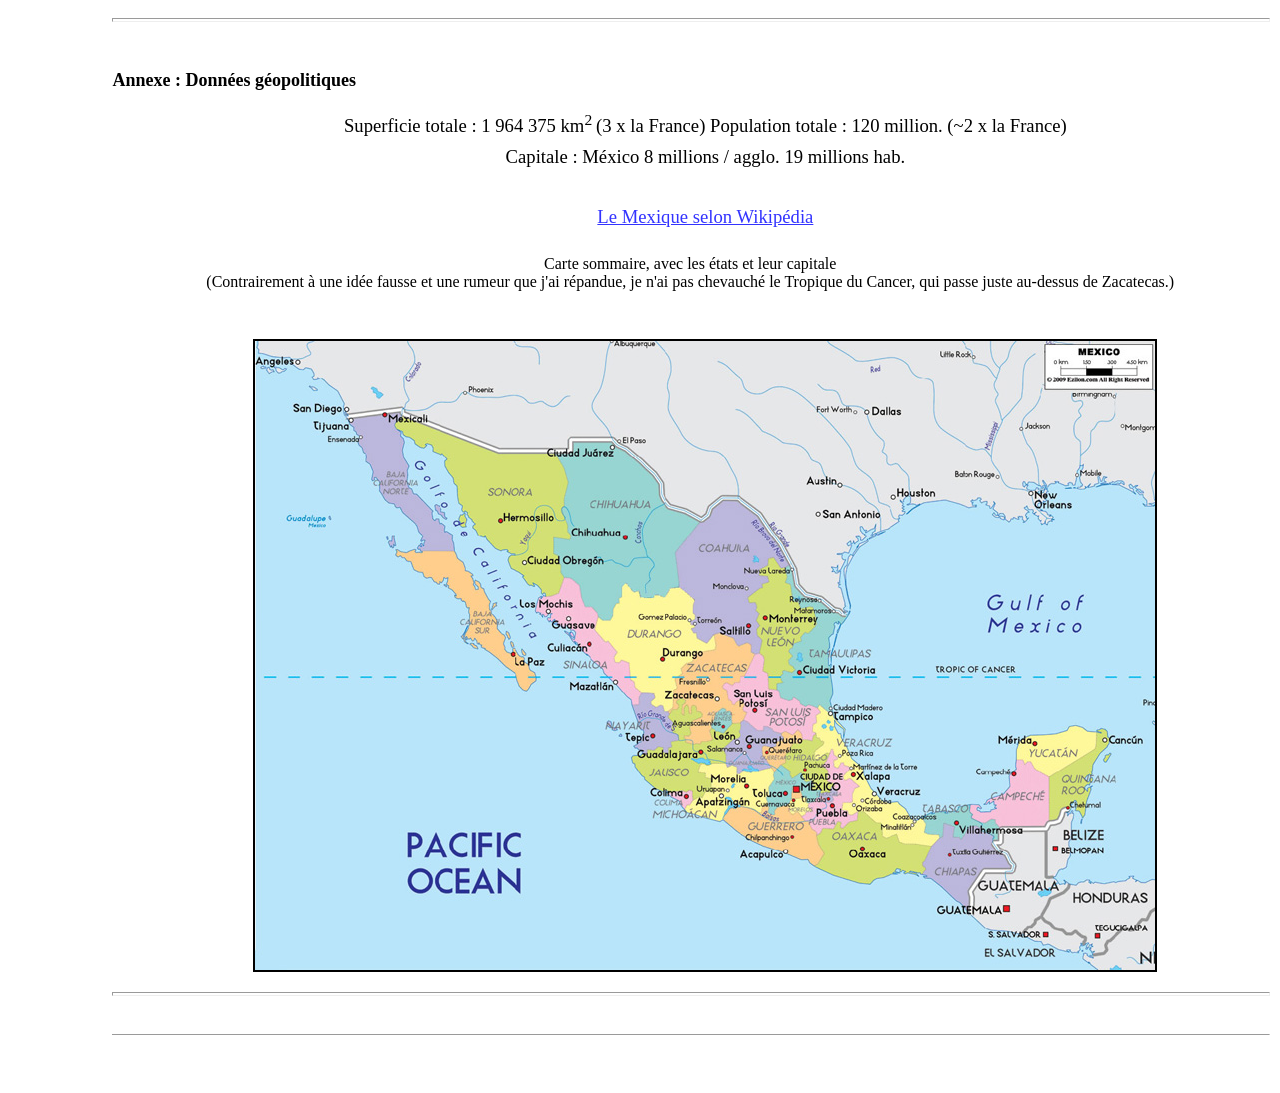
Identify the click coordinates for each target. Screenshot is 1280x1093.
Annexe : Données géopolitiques (234, 80)
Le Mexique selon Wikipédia (705, 216)
